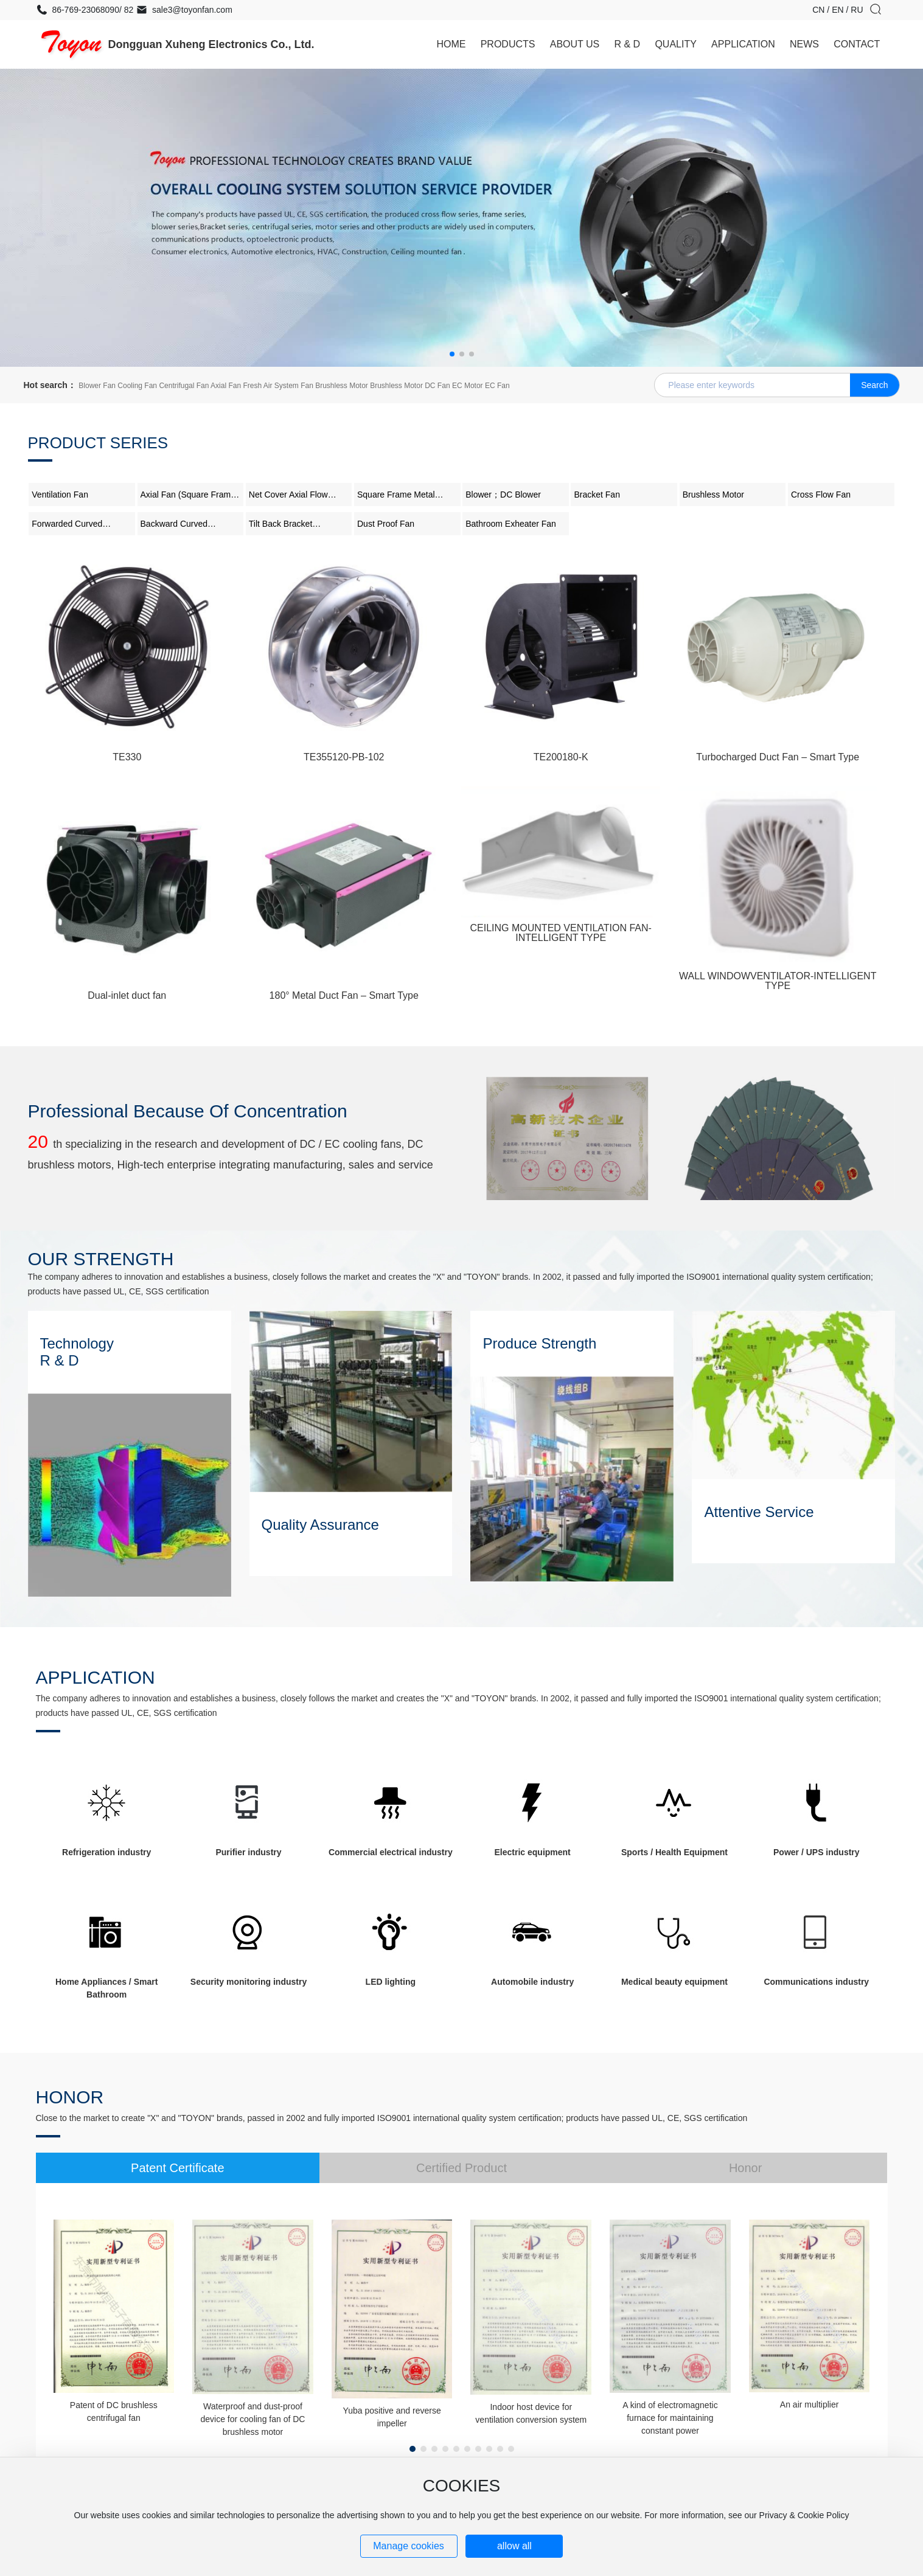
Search (874, 385)
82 (127, 10)
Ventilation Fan (60, 494)
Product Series (98, 443)
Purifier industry (248, 1852)
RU (857, 10)
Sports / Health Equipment (674, 1852)
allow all (514, 2546)
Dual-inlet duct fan (127, 995)
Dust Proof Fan (385, 524)
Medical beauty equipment (674, 1982)
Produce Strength (539, 1343)
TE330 (127, 757)
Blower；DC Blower (503, 494)
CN (819, 10)
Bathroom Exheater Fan (510, 524)
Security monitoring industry (248, 1982)
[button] (452, 354)
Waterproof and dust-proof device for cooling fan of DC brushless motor (252, 2419)
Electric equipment (533, 1852)
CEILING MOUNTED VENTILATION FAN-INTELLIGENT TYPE (561, 933)
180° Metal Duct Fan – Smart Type (344, 995)
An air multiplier (809, 2404)
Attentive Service (758, 1512)
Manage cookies (408, 2546)
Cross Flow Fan (821, 494)
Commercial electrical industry (391, 1852)
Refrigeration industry (106, 1852)
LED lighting (391, 1982)
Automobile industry (532, 1982)
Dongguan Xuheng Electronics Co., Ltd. (211, 44)
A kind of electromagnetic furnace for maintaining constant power (669, 2417)
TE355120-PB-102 (344, 757)
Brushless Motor (713, 494)
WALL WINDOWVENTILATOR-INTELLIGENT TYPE (777, 981)
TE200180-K (561, 757)
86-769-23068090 (77, 10)
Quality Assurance (320, 1524)
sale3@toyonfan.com (184, 10)
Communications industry (816, 1982)
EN (839, 10)
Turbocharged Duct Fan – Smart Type (777, 757)
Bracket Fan (596, 494)
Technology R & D (77, 1352)
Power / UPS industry (816, 1852)
